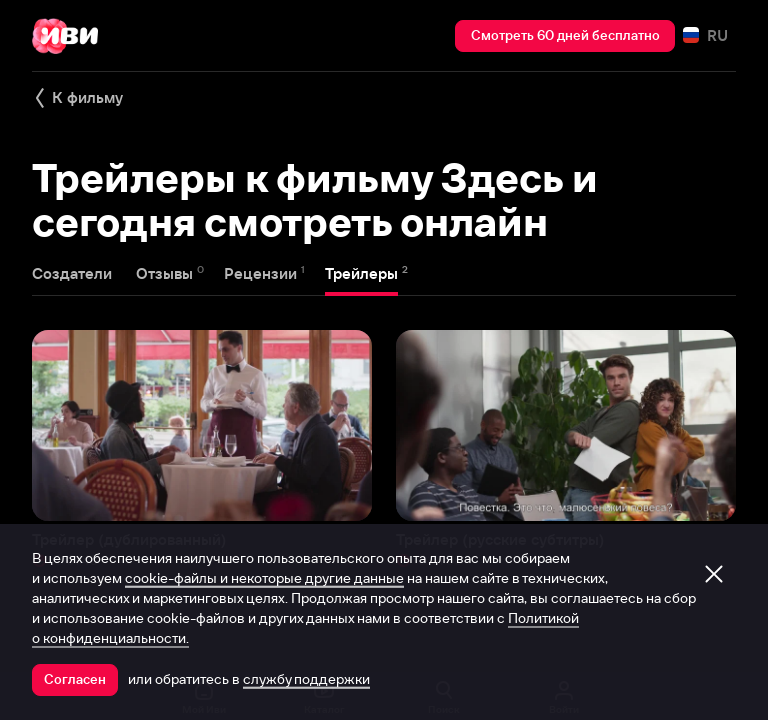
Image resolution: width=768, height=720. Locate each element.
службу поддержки (306, 679)
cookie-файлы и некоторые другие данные (264, 578)
